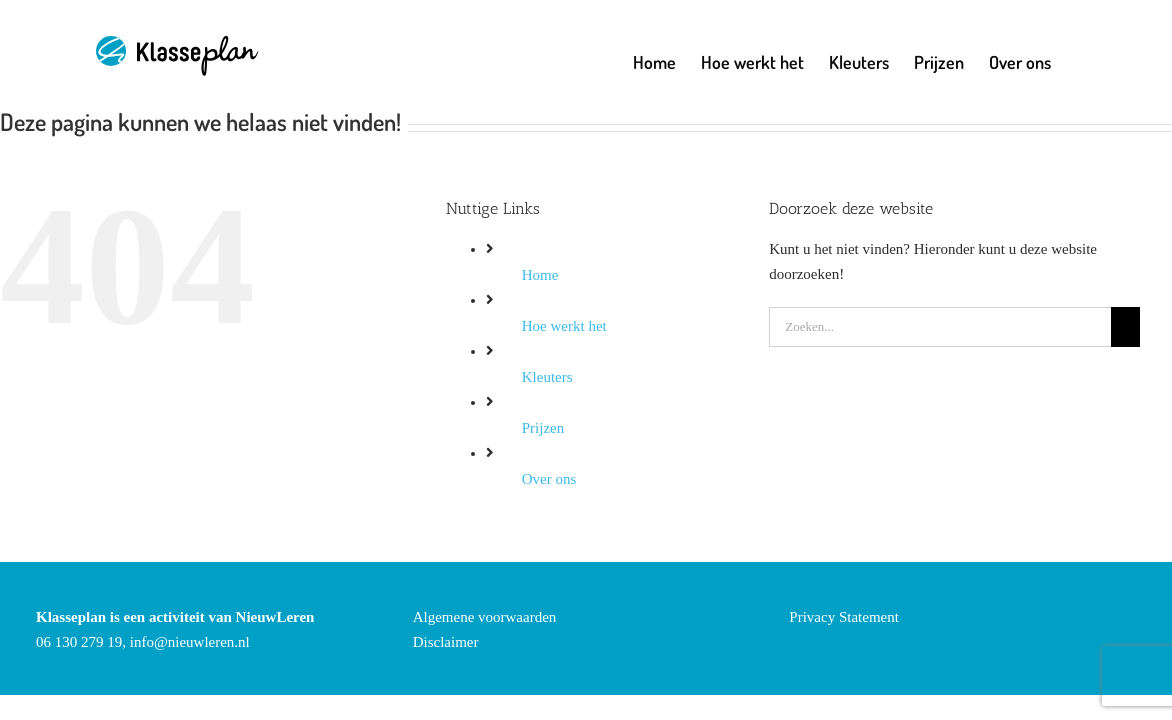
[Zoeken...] (940, 327)
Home (540, 275)
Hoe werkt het (564, 326)
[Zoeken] (1125, 327)
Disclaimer (446, 642)
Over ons (549, 479)
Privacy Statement (844, 617)
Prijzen (543, 428)
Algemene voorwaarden (485, 617)
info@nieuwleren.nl (190, 642)
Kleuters (547, 377)
